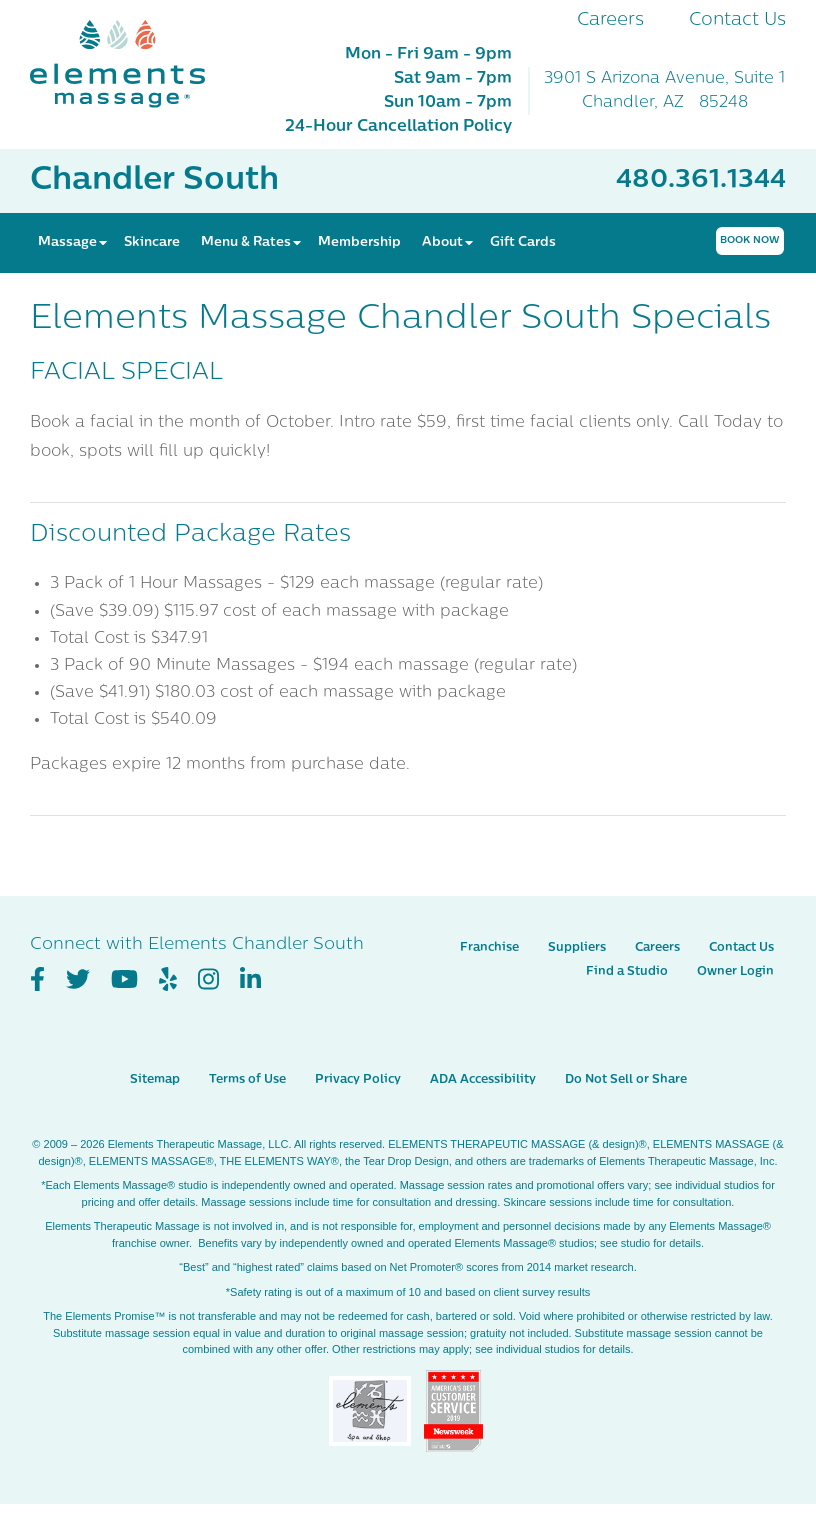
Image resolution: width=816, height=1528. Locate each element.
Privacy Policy (358, 1080)
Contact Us (737, 20)
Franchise (489, 948)
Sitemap (155, 1080)
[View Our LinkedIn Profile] (250, 980)
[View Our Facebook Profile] (37, 980)
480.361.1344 (701, 180)
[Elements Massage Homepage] (132, 64)
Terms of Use (247, 1080)
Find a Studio (627, 972)
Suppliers (577, 948)
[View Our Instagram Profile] (208, 980)
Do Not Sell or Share (626, 1080)
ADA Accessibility (483, 1080)
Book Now (750, 240)
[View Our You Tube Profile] (124, 980)
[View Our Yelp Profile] (168, 980)
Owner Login (735, 972)
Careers (610, 20)
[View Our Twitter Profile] (78, 980)
